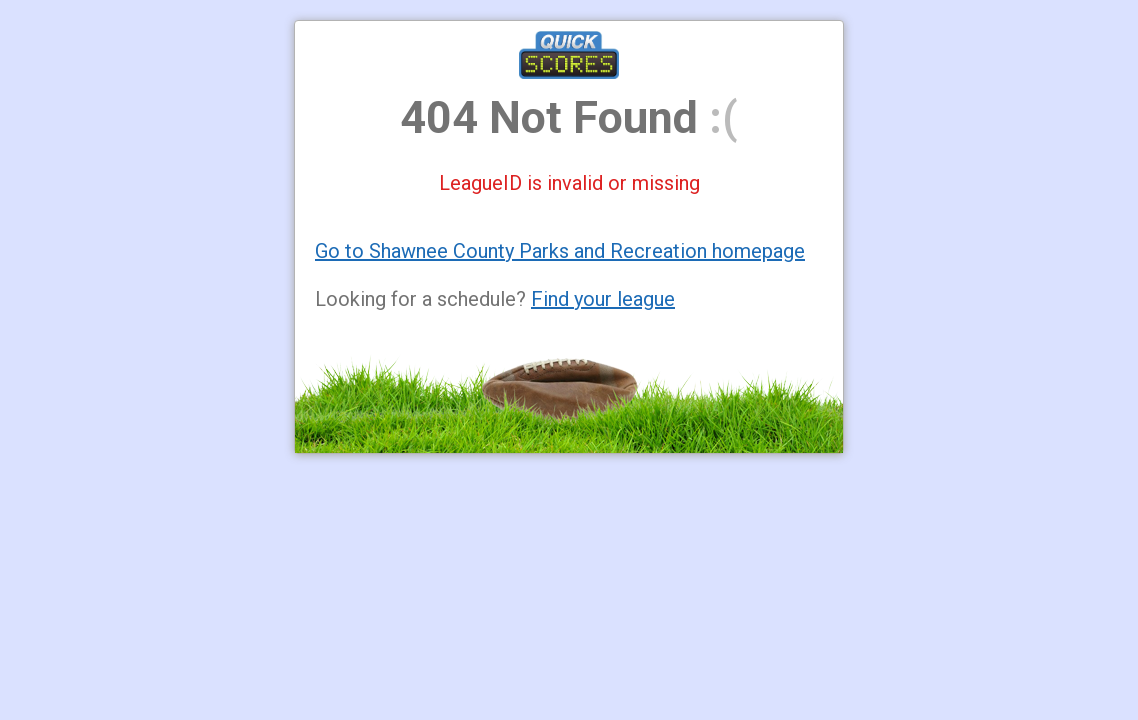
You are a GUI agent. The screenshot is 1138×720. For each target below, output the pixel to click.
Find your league (603, 299)
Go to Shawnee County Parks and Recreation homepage (560, 251)
